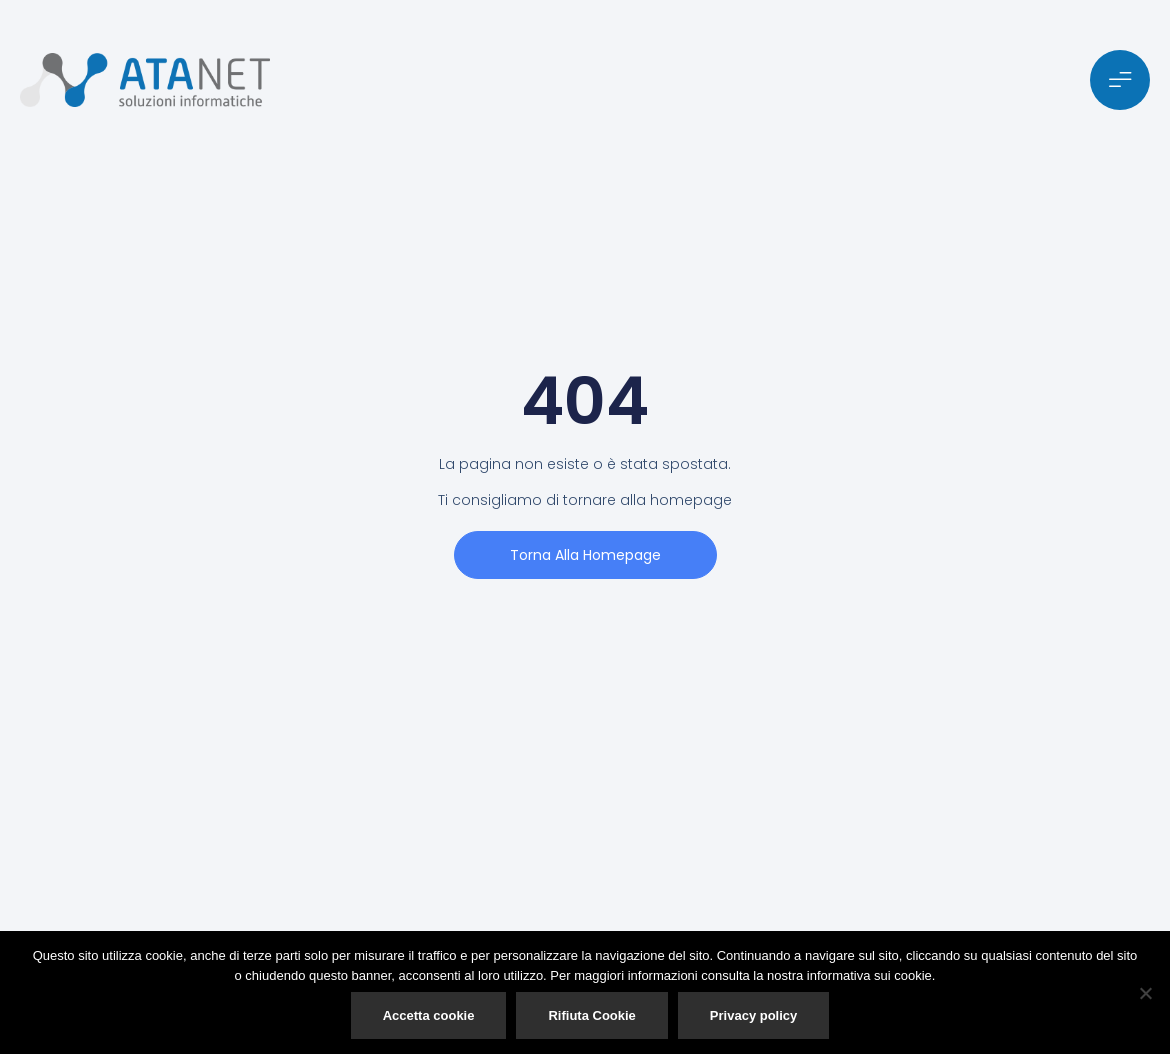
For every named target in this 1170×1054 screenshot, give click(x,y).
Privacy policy (753, 1015)
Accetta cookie (429, 1015)
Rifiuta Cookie (591, 1015)
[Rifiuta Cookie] (1145, 993)
